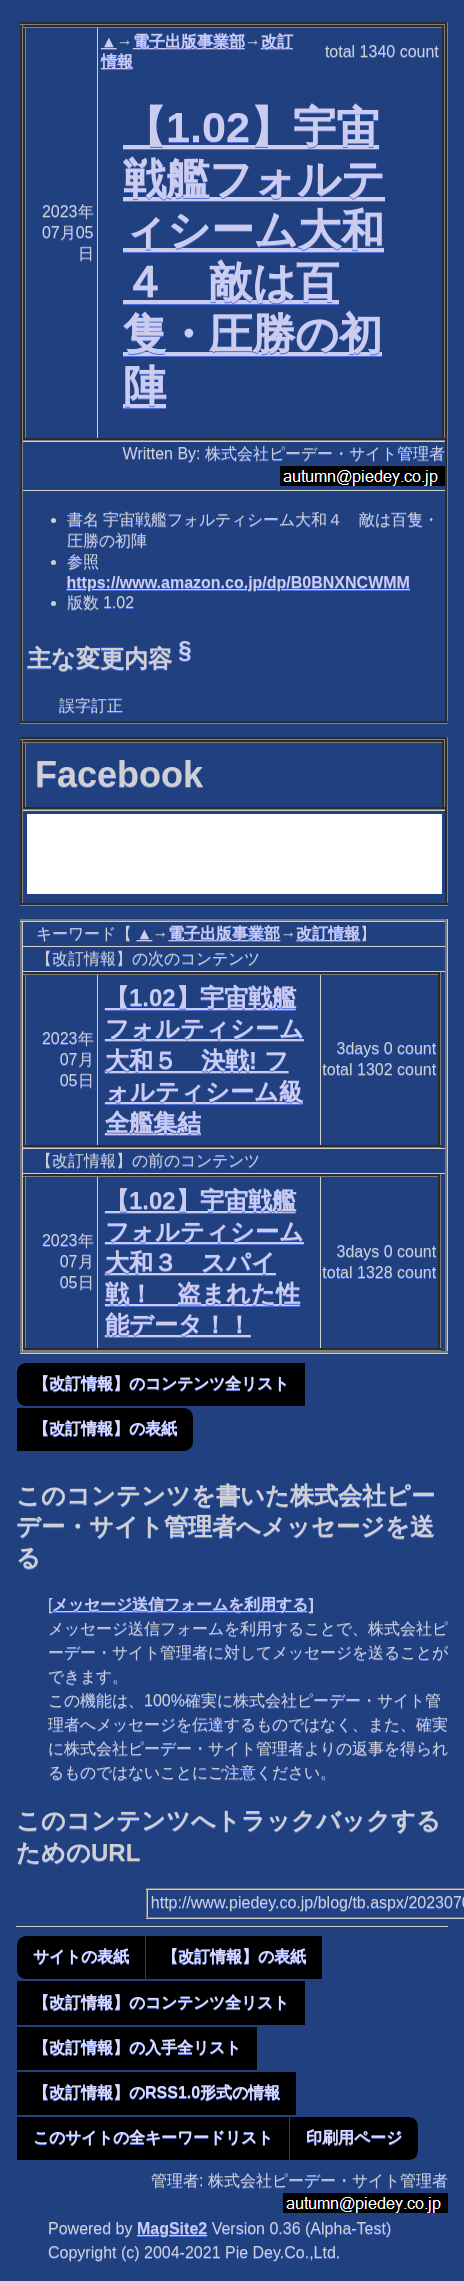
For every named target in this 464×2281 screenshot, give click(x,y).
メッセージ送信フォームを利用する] (182, 1604)
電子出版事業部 (189, 41)
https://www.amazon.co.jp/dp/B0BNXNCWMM (238, 582)
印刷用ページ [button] (354, 2137)
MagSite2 (172, 2228)
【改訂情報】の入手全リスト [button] (137, 2047)
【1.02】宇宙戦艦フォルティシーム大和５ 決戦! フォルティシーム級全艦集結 (204, 1060)
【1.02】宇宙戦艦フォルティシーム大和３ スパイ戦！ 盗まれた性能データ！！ (204, 1263)
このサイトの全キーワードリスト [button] (153, 2137)
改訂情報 (328, 933)
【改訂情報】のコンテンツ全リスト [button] (161, 1383)
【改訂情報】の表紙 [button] (105, 1428)
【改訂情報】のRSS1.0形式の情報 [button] (156, 2092)
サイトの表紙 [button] (81, 1956)
